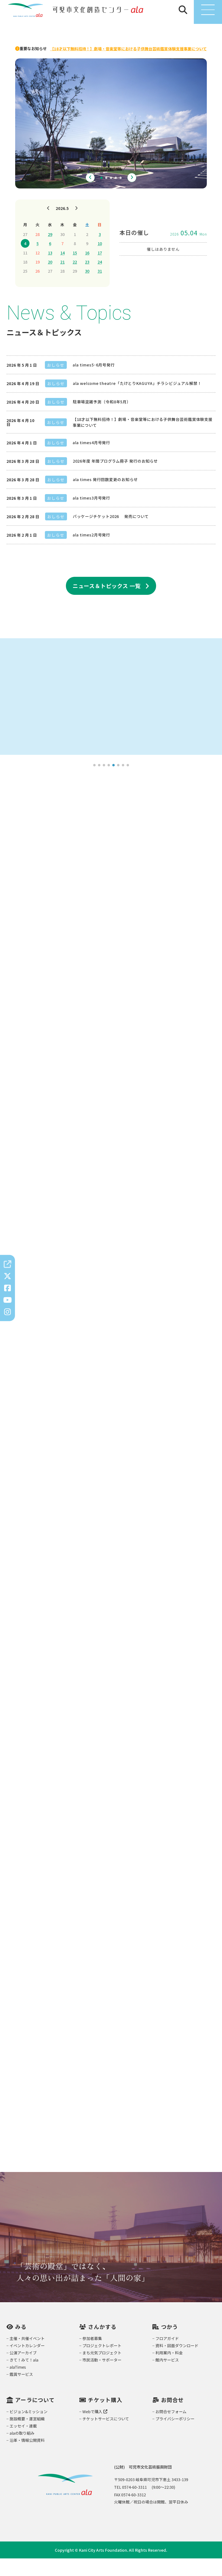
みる (21, 2344)
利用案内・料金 (169, 2370)
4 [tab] (116, 195)
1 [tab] (101, 195)
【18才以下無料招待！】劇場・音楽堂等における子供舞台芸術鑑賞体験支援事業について (143, 439)
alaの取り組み (22, 2450)
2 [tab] (106, 195)
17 (100, 270)
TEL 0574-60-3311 (130, 2504)
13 (50, 270)
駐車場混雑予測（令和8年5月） (102, 419)
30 (87, 288)
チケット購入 (105, 2417)
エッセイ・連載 (23, 2443)
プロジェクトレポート (101, 2363)
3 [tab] (111, 195)
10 (100, 261)
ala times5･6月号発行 (94, 382)
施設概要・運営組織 (27, 2436)
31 (100, 288)
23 (87, 279)
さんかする (102, 2344)
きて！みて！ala (24, 2377)
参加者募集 (92, 2356)
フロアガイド (167, 2356)
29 (50, 252)
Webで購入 (94, 2429)
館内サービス (167, 2377)
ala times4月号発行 (91, 460)
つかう (169, 2344)
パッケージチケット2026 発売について (111, 534)
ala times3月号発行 (91, 515)
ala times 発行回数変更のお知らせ (105, 497)
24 (100, 279)
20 (50, 279)
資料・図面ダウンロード (176, 2363)
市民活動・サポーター (101, 2377)
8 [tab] (128, 782)
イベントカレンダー (27, 2363)
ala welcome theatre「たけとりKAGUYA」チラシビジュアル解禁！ (137, 401)
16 (87, 270)
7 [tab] (123, 782)
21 (62, 279)
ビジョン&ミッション (28, 2429)
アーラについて (35, 2417)
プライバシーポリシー (174, 2436)
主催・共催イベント (27, 2356)
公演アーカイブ (23, 2370)
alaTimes (18, 2384)
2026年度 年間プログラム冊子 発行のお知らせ (115, 478)
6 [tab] (118, 782)
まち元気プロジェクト (101, 2370)
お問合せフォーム (170, 2429)
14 (62, 270)
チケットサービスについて (105, 2436)
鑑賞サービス (21, 2392)
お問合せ (172, 2417)
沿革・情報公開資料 (27, 2458)
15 (75, 270)
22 (75, 279)
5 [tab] (120, 195)
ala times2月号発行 (91, 552)
